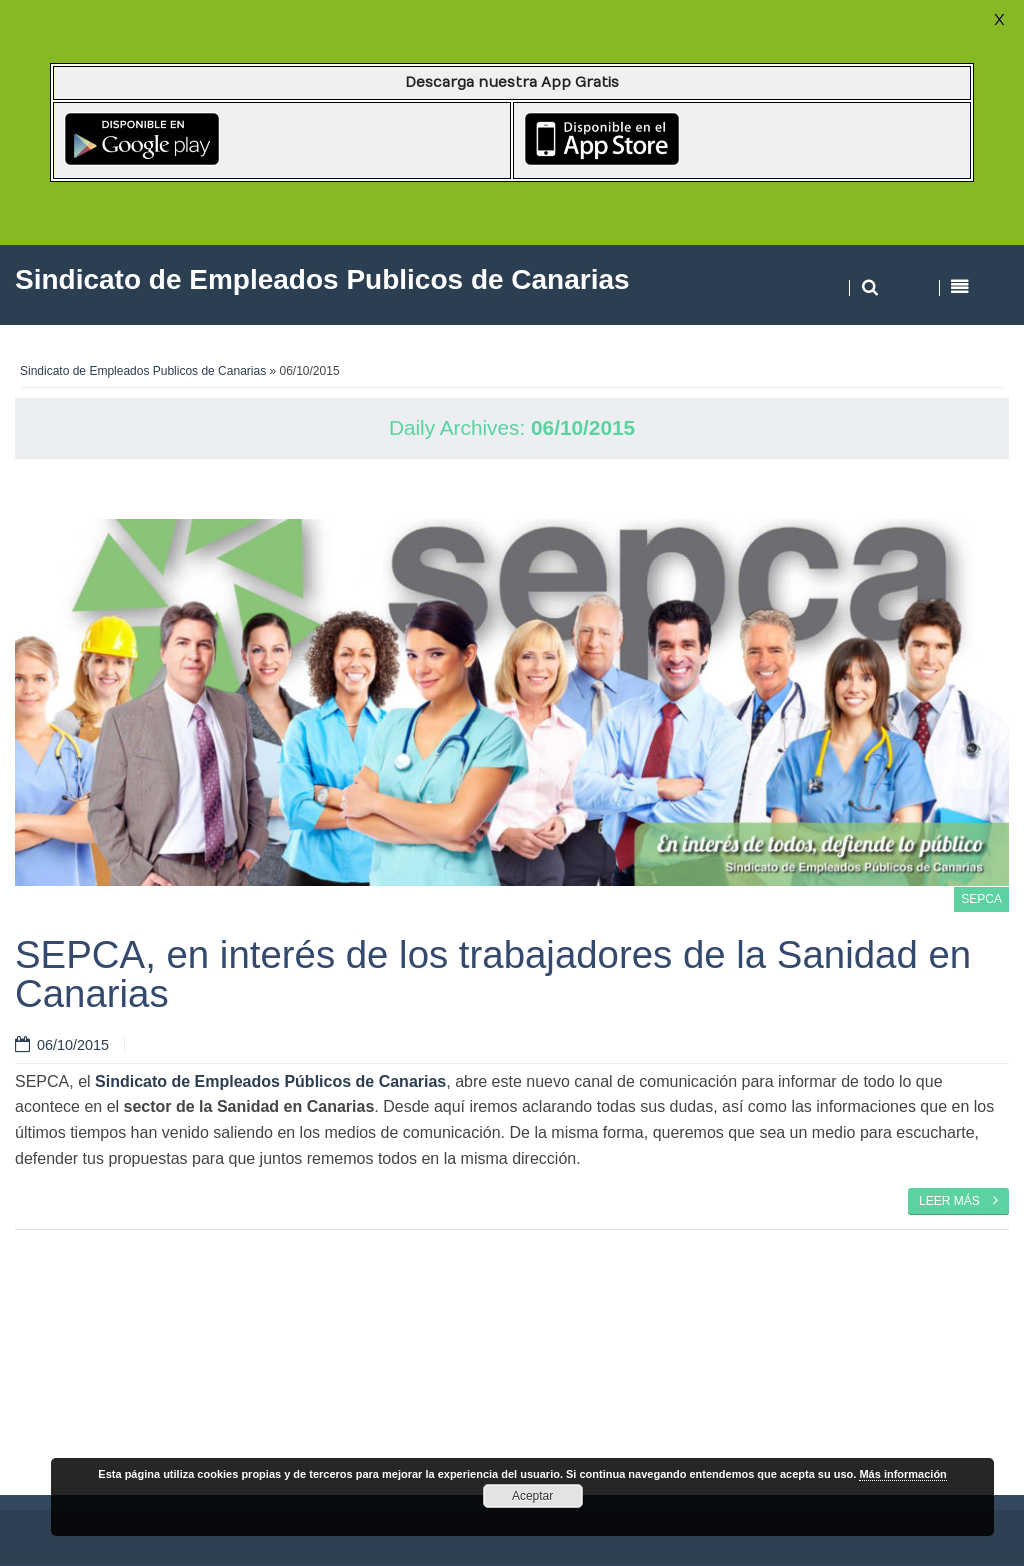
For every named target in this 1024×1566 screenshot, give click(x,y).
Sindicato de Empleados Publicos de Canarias (143, 371)
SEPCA (981, 899)
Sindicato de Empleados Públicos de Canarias (270, 1081)
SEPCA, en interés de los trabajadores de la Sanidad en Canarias (493, 973)
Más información (902, 1474)
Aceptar (532, 1496)
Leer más (958, 1200)
